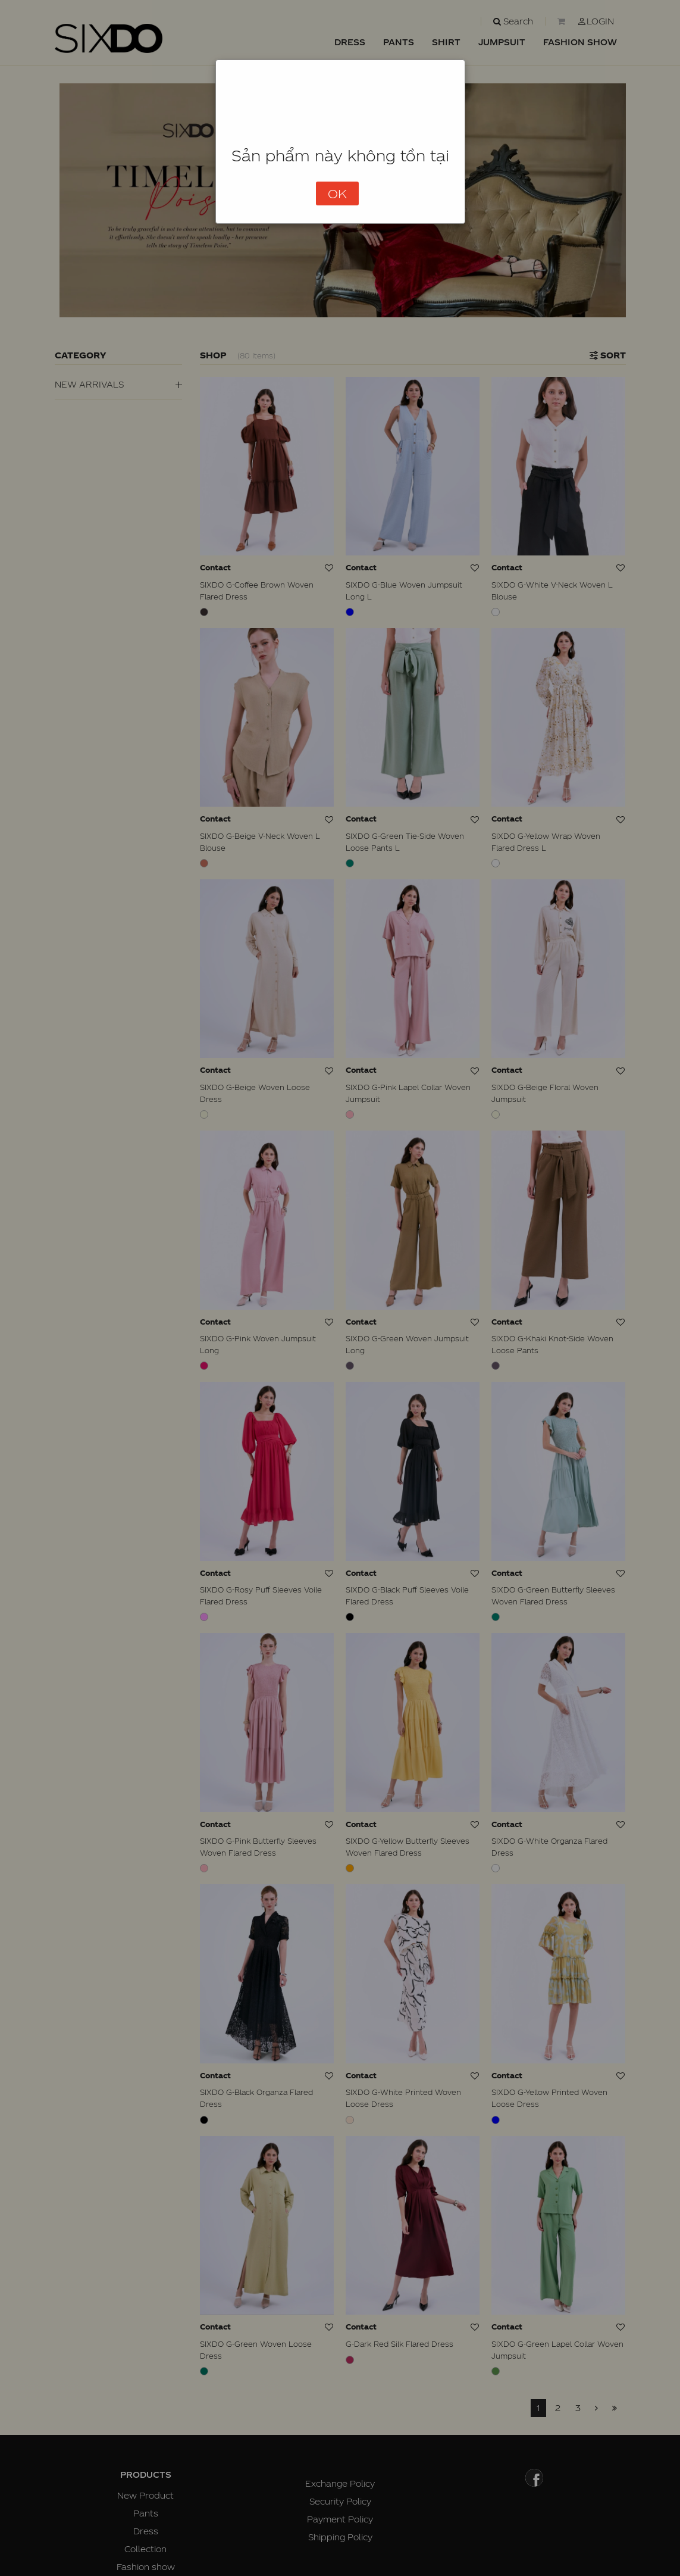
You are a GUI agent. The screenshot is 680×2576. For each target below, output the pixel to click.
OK (337, 193)
